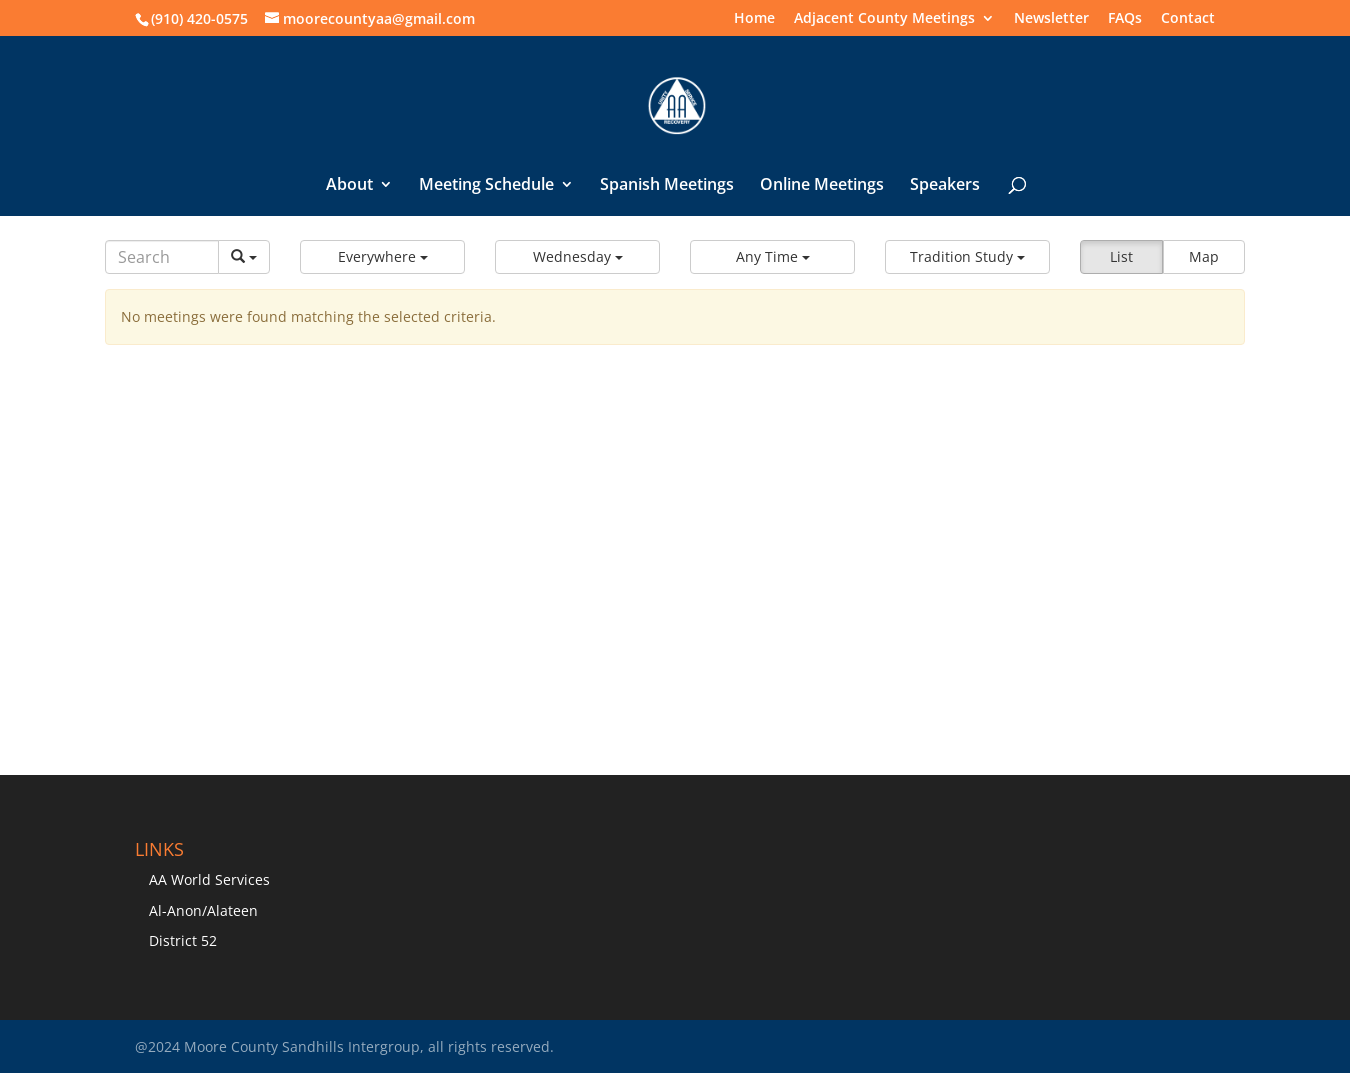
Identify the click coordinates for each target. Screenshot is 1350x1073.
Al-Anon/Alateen (203, 910)
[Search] (162, 257)
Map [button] (1204, 256)
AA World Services (209, 879)
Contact (1188, 19)
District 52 (183, 940)
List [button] (1121, 256)
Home (754, 19)
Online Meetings (822, 186)
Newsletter (1051, 19)
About (349, 186)
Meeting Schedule (486, 186)
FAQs (1125, 19)
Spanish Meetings (667, 186)
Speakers (945, 186)
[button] (382, 257)
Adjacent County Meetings (884, 19)
